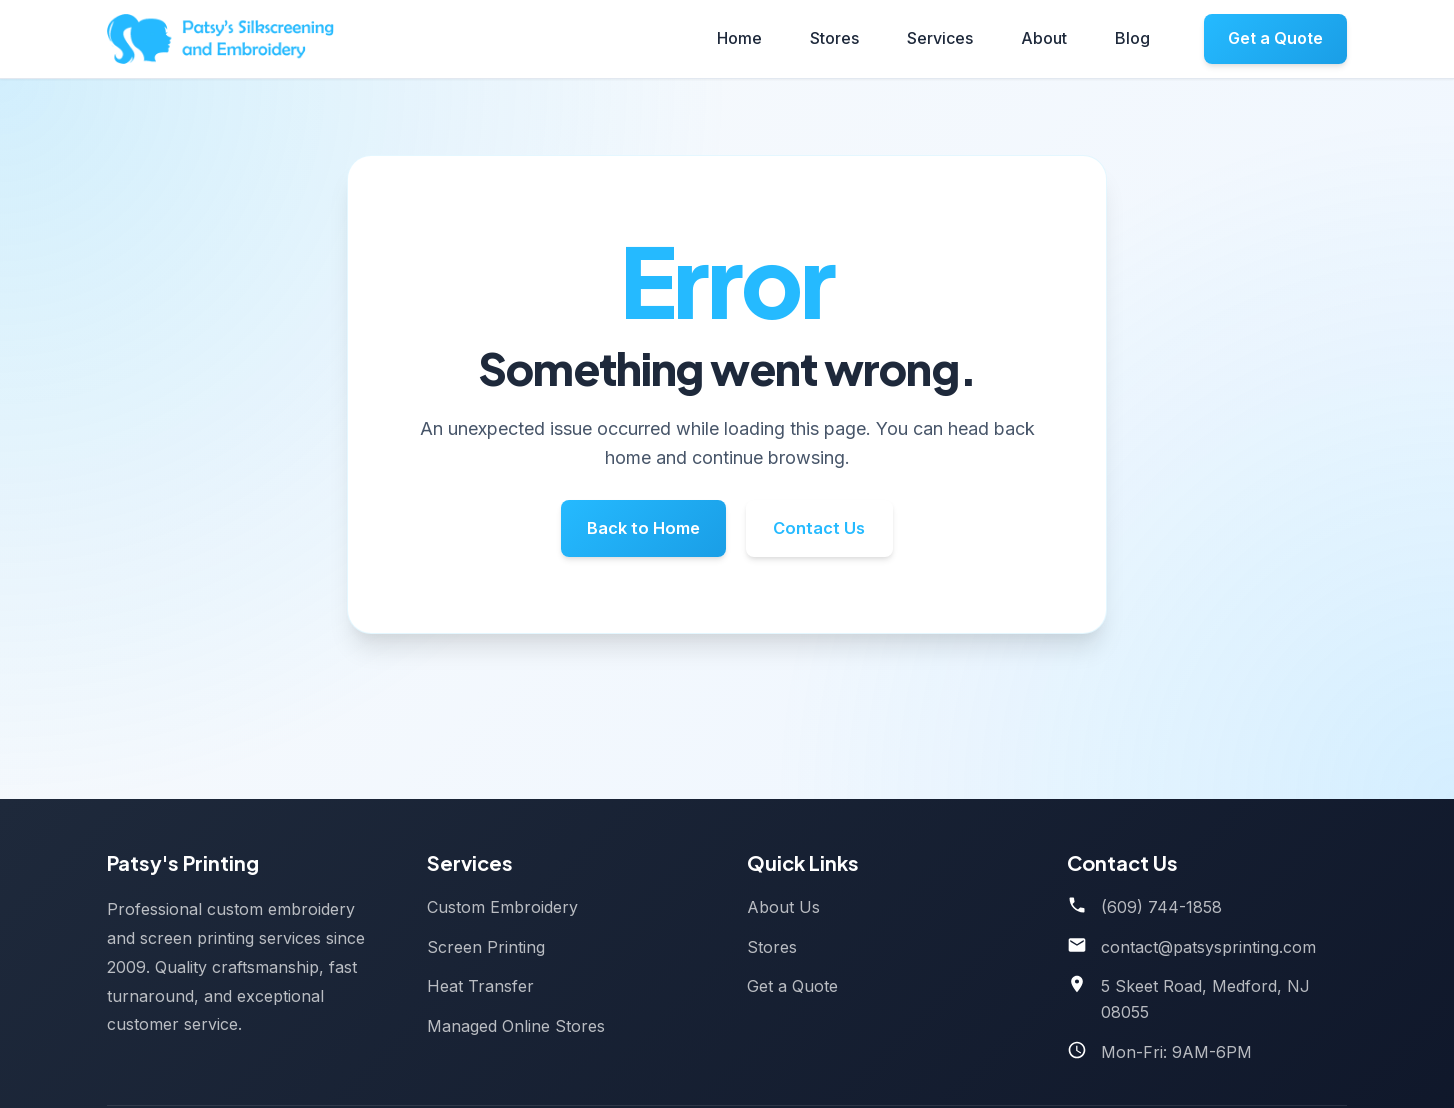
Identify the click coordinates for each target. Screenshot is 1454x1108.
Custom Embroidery (502, 907)
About (1044, 38)
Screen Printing (486, 947)
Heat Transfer (480, 986)
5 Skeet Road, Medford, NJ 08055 (1205, 999)
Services (940, 38)
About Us (783, 907)
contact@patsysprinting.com (1208, 947)
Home (739, 38)
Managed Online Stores (516, 1026)
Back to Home (633, 531)
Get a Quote (1275, 38)
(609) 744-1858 (1161, 907)
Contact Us (830, 531)
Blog (1132, 38)
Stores (834, 38)
